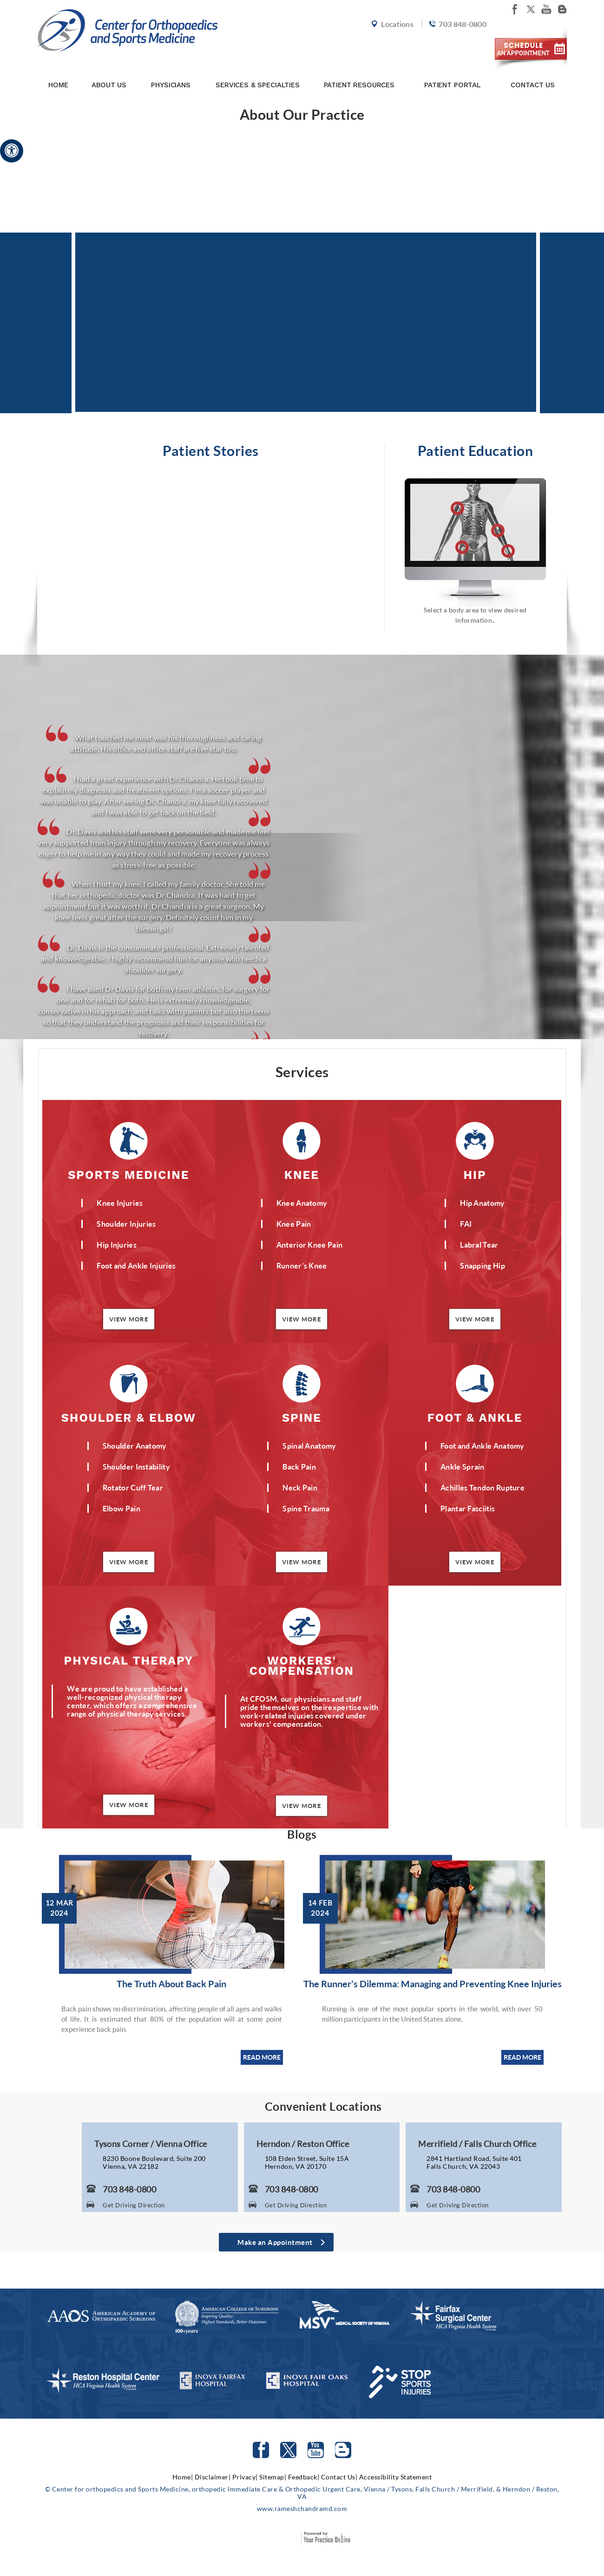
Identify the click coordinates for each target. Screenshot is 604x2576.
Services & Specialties (258, 71)
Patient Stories (211, 450)
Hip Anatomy (482, 1202)
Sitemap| (272, 2477)
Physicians (170, 71)
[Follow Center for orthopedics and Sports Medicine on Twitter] (288, 2450)
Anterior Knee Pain (309, 1244)
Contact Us (533, 71)
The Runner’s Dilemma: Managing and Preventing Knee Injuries (432, 1983)
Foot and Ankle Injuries (136, 1265)
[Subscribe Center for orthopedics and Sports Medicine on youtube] (546, 9)
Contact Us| (339, 2477)
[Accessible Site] (11, 150)
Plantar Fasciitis (467, 1508)
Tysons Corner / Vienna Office (150, 2144)
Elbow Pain (121, 1508)
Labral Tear (479, 1244)
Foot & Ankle (475, 1417)
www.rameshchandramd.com (302, 2508)
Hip (474, 1174)
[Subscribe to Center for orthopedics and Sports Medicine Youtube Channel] (316, 2450)
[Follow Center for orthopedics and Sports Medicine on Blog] (562, 9)
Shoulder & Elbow (128, 1417)
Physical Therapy (128, 1660)
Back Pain (299, 1466)
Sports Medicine (128, 1174)
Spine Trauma (305, 1508)
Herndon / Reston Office (302, 2144)
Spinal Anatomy (309, 1445)
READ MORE (262, 2057)
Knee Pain (293, 1223)
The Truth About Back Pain (171, 1983)
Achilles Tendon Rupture (482, 1487)
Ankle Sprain (462, 1466)
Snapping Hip (482, 1265)
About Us (109, 71)
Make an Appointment (275, 2242)
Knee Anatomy (302, 1202)
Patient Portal (452, 71)
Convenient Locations (323, 2106)
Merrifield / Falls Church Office (477, 2144)
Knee (301, 1174)
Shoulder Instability (136, 1466)
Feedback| (304, 2477)
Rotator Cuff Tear (133, 1487)
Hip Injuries (117, 1244)
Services (302, 1071)
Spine (302, 1417)
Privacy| (245, 2477)
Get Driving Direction (134, 2205)
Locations (391, 38)
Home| (182, 2477)
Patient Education (475, 450)
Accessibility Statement (395, 2477)
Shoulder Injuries (126, 1223)
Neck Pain (299, 1487)
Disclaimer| (213, 2477)
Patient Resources (359, 71)
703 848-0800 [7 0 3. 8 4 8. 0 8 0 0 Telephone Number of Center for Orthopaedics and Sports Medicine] (129, 2189)
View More (128, 1319)
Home (58, 71)
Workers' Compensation (301, 1665)
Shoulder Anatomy (135, 1445)
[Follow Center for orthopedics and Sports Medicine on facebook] (515, 9)
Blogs (302, 1834)
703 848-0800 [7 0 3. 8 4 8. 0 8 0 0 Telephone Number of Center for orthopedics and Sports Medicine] (455, 38)
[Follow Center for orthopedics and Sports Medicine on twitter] (530, 9)
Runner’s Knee (301, 1265)
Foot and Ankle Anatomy (482, 1445)
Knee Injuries (120, 1202)
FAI (466, 1223)
